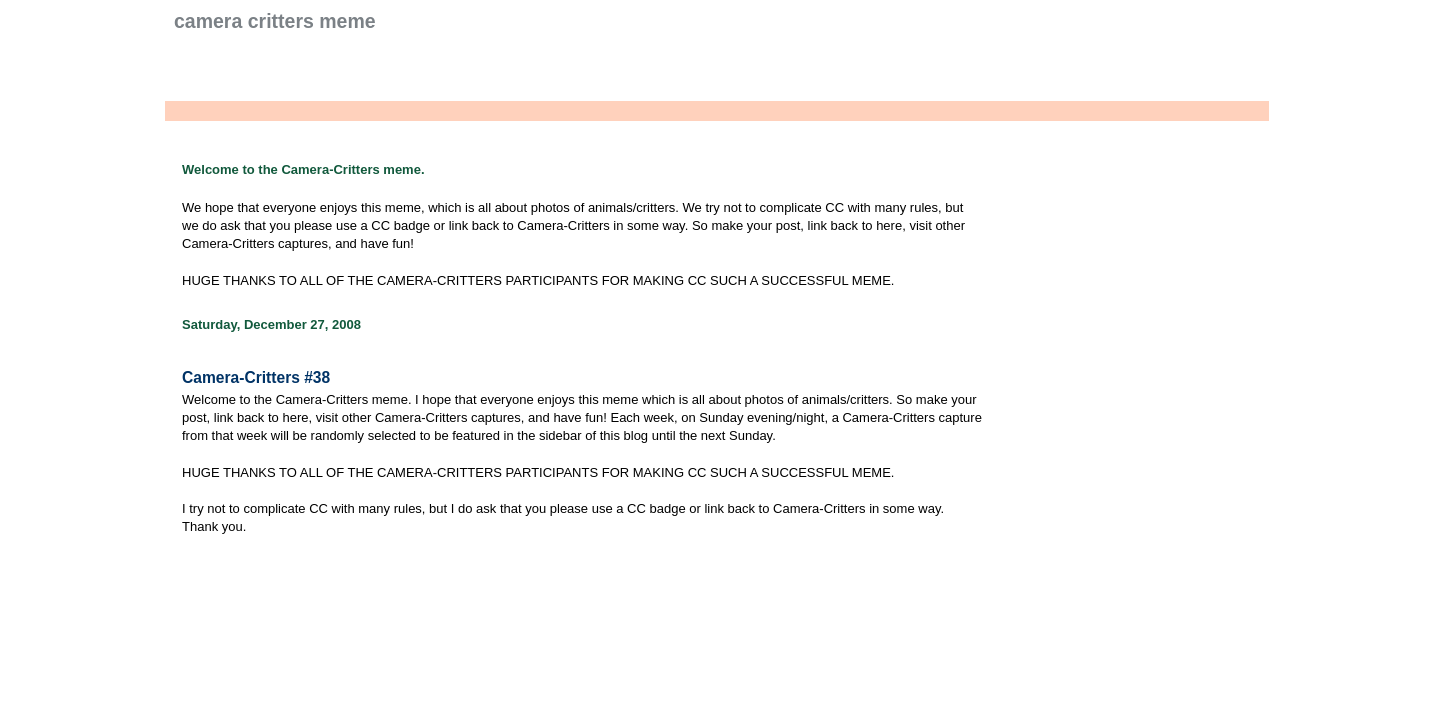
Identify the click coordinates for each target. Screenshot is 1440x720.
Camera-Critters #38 (256, 377)
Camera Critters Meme (275, 21)
